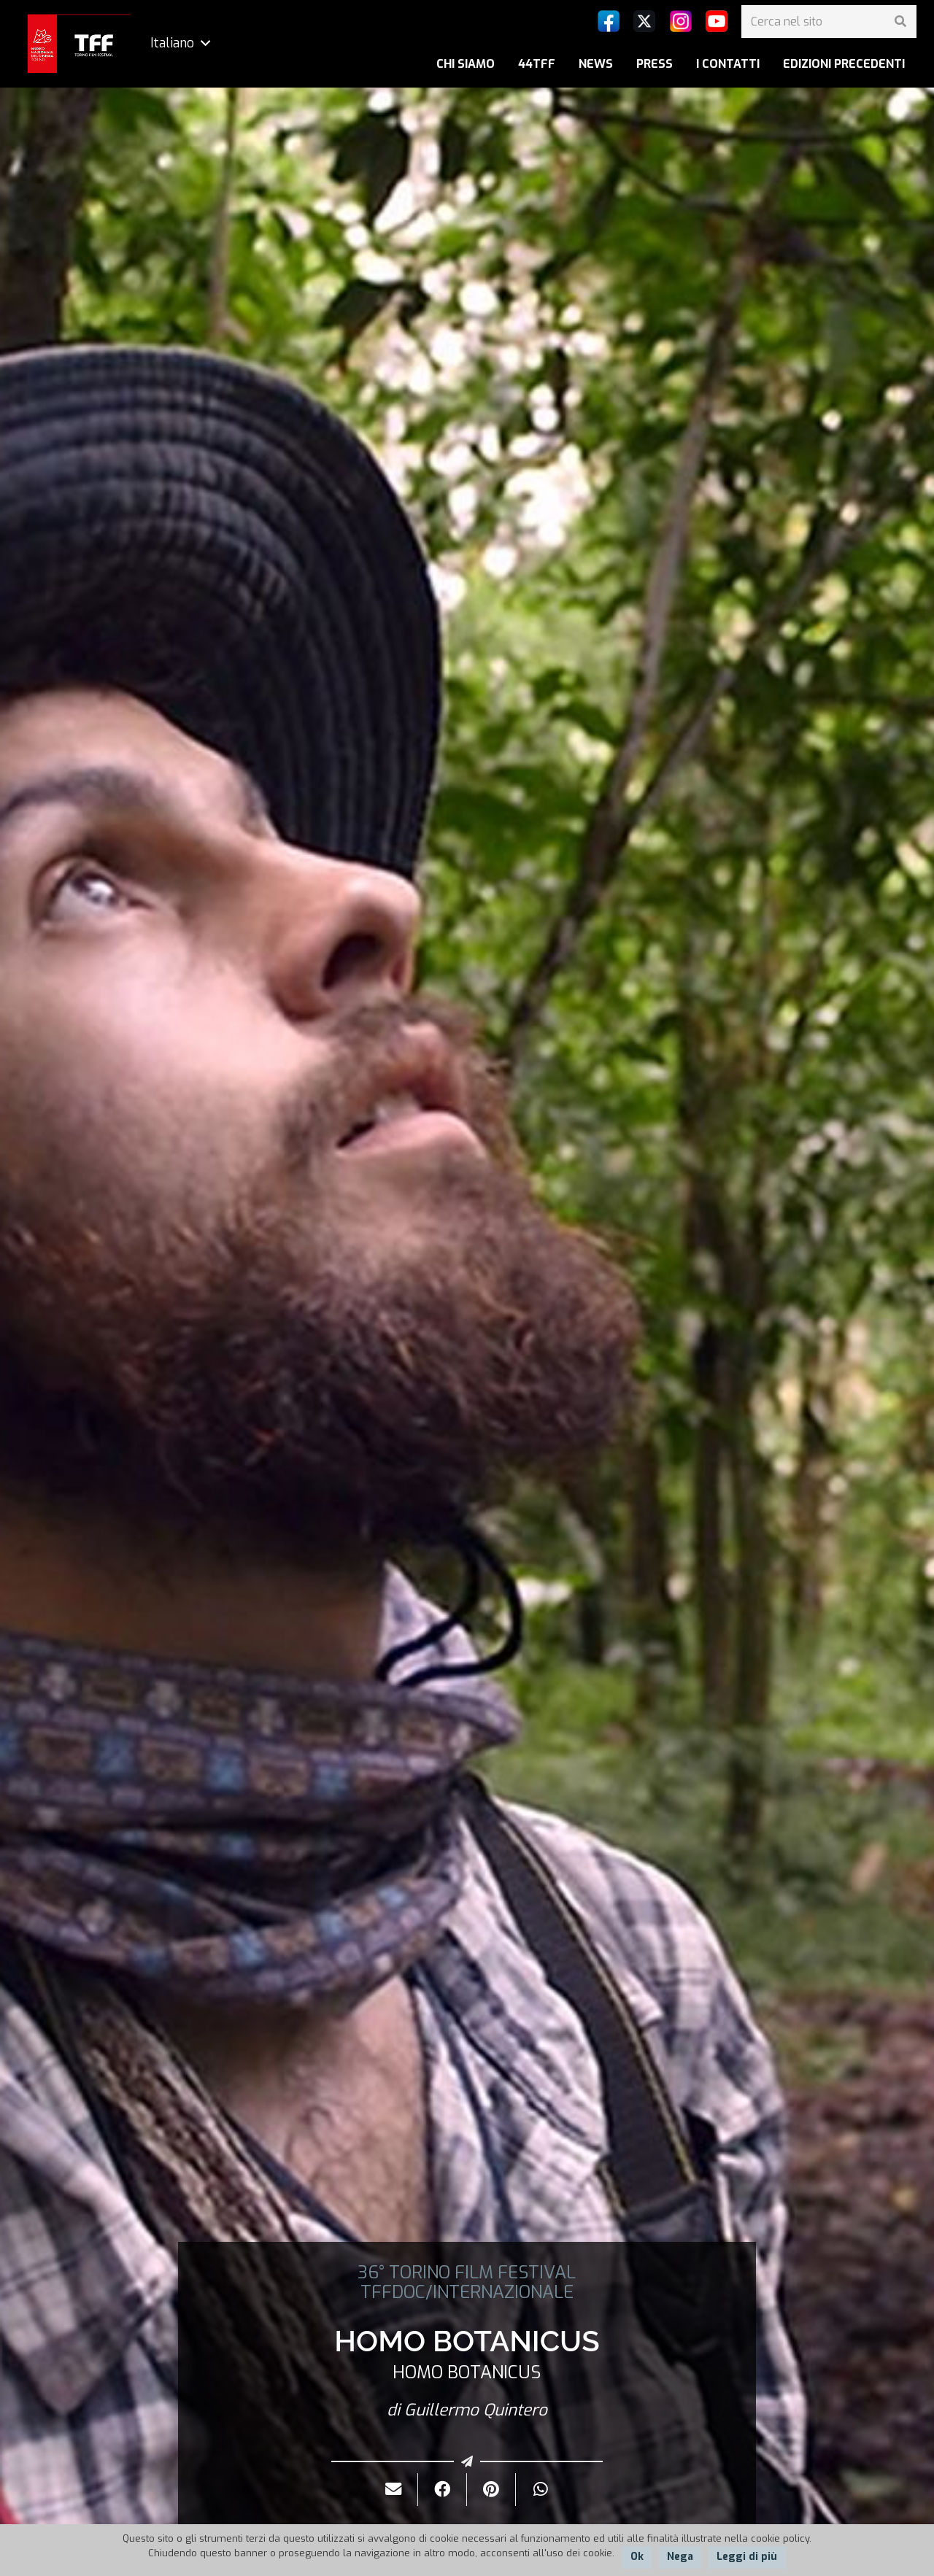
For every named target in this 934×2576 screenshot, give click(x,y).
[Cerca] (900, 21)
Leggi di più (747, 2557)
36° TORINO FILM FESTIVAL (467, 2272)
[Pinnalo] (491, 2489)
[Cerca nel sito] (828, 21)
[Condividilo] (442, 2489)
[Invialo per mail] (393, 2489)
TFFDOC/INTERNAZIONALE (467, 2292)
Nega (680, 2557)
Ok (637, 2557)
